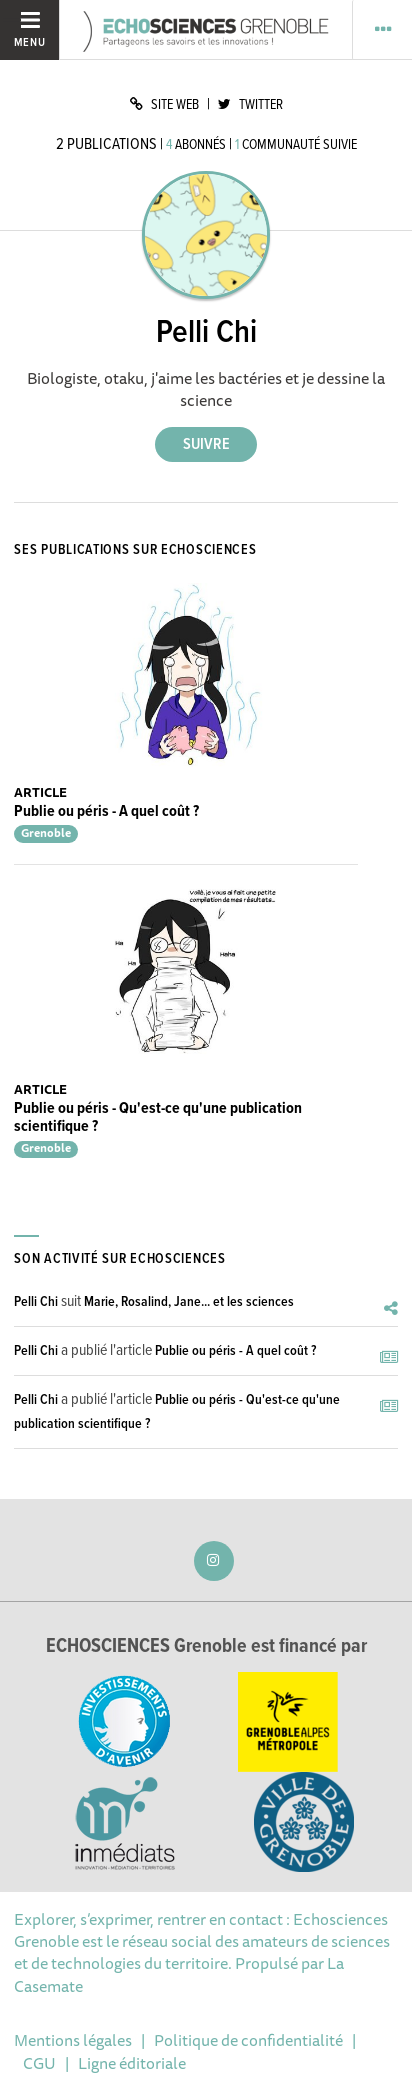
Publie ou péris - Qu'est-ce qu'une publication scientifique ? (158, 1117)
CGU (39, 2063)
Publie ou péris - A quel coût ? (106, 811)
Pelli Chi (36, 1302)
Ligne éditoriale (132, 2063)
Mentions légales (73, 2040)
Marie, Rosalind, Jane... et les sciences (189, 1302)
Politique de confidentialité (248, 2040)
